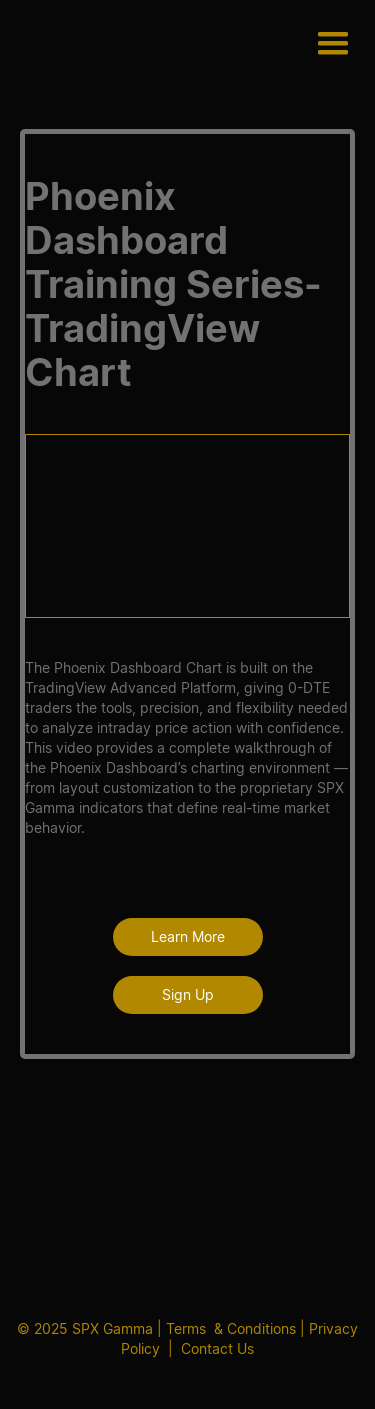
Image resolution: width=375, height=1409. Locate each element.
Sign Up (188, 994)
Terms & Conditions (231, 1328)
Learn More (188, 936)
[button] (333, 44)
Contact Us (217, 1348)
